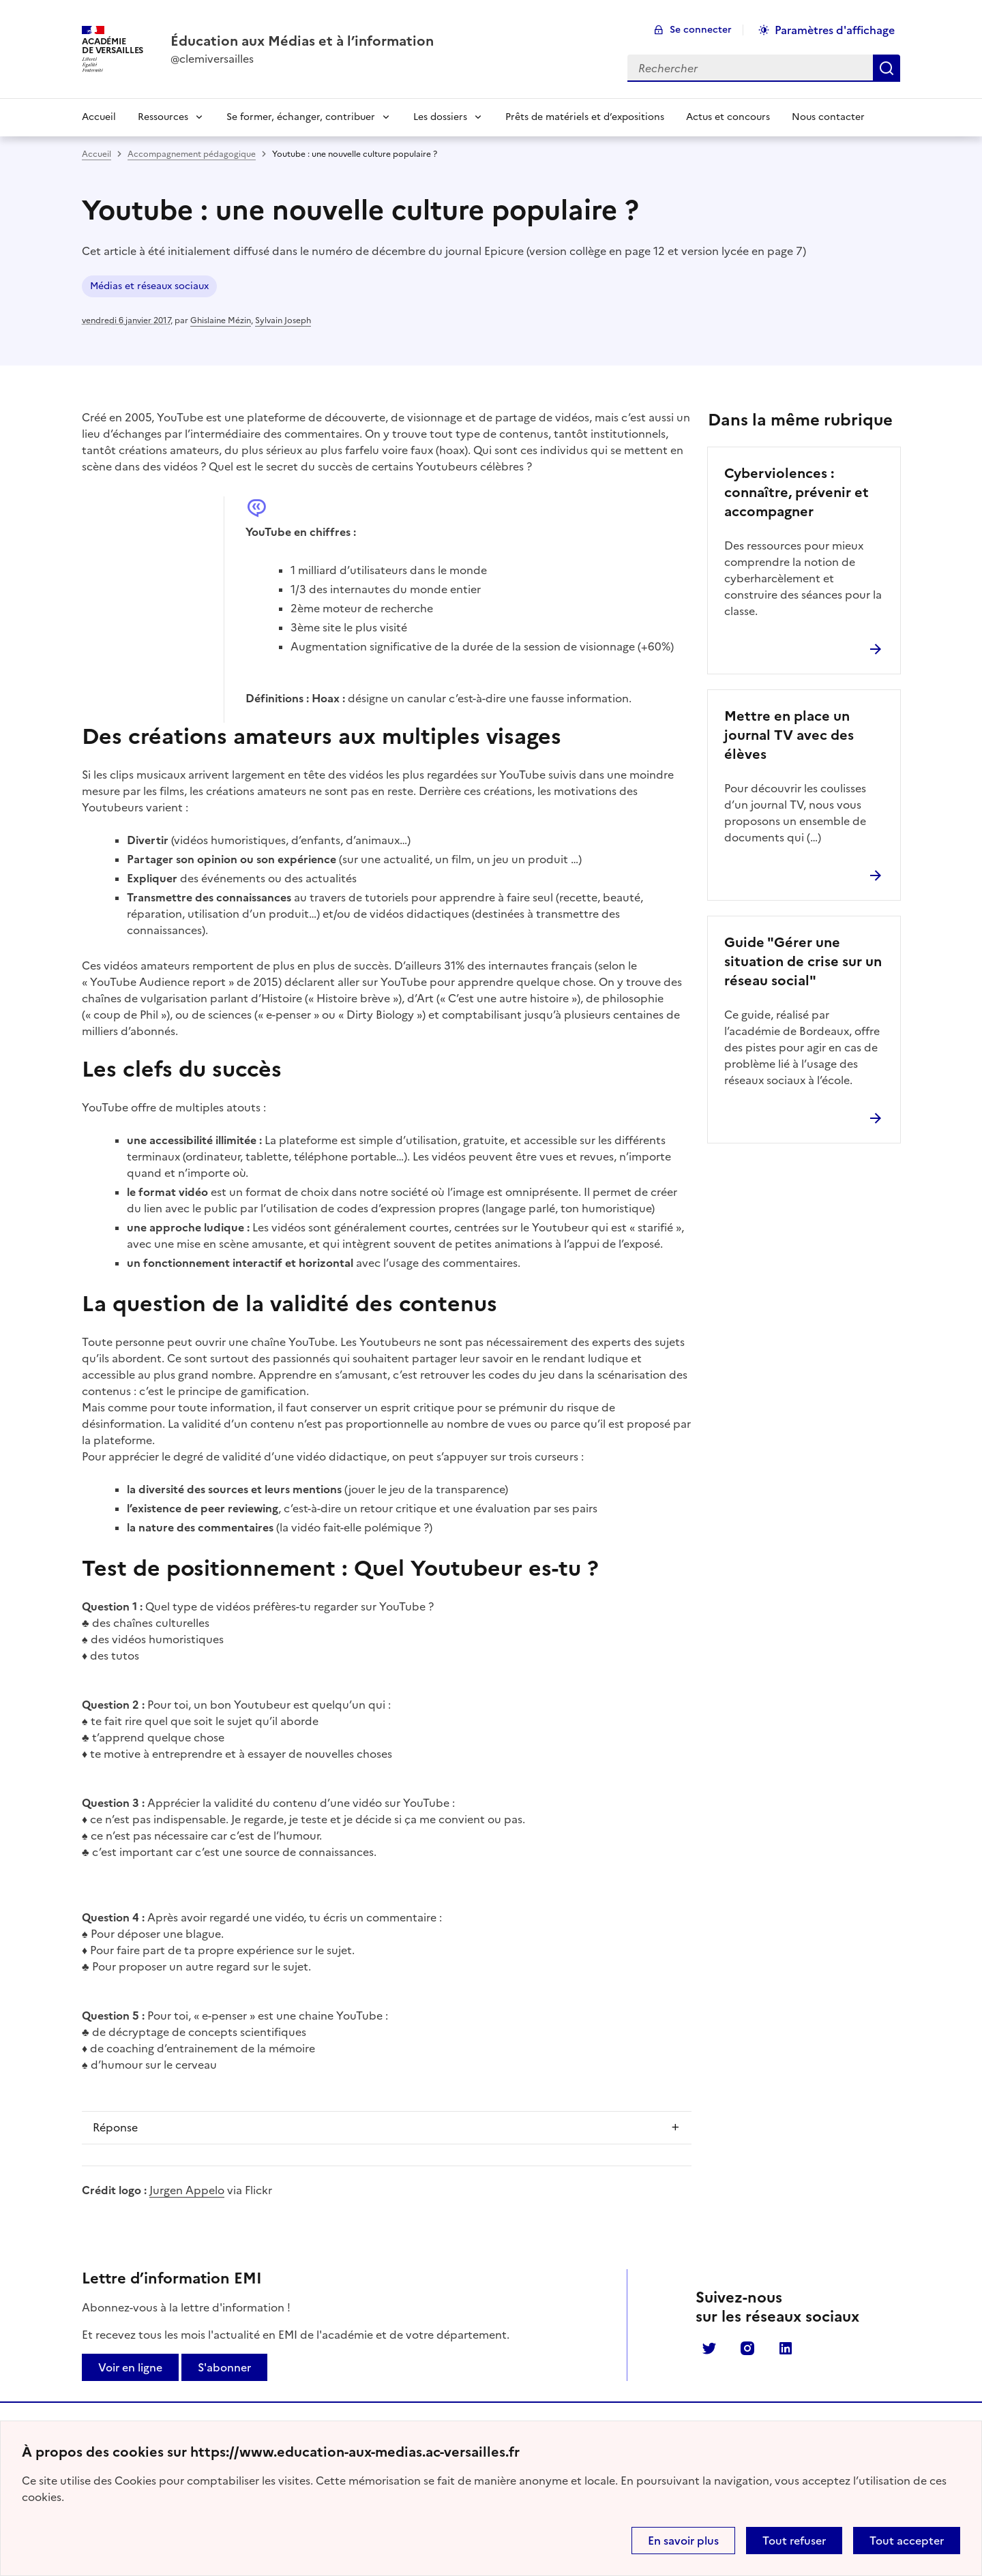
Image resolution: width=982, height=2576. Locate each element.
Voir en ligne (130, 2367)
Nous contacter (828, 117)
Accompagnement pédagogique (192, 154)
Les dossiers (440, 117)
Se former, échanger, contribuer (300, 117)
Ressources (163, 117)
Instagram (747, 2348)
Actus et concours (728, 117)
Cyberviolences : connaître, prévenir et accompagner (796, 492)
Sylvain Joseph (283, 320)
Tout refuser (794, 2540)
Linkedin (785, 2348)
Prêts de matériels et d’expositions (584, 117)
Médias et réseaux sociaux (149, 286)
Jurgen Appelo (186, 2190)
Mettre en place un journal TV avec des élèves (789, 735)
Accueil (99, 117)
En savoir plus (683, 2540)
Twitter (709, 2348)
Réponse (115, 2127)
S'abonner (224, 2367)
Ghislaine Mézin (220, 320)
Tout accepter (906, 2540)
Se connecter (701, 30)
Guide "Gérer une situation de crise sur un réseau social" (803, 961)
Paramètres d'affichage (835, 30)
